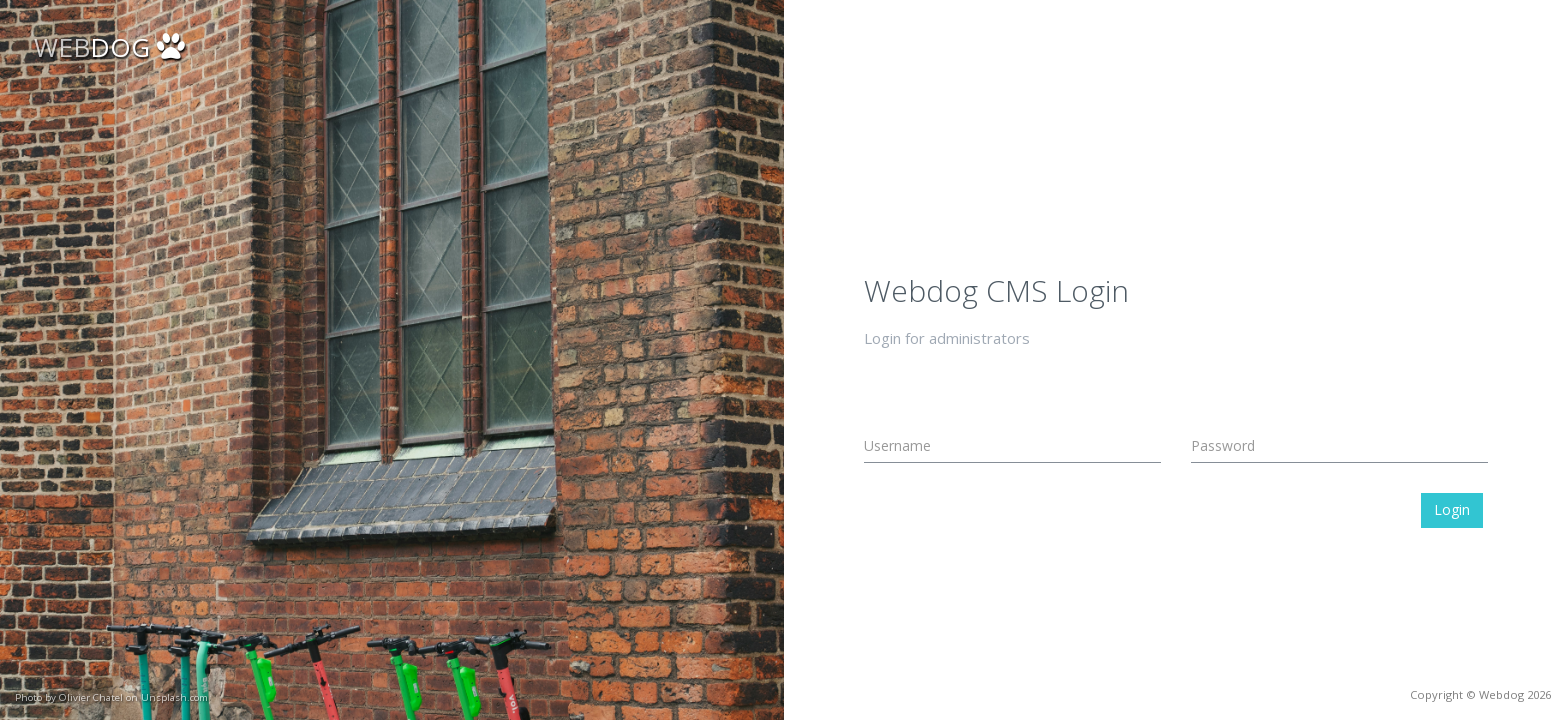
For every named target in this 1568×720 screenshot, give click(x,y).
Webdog (1501, 694)
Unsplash (99, 697)
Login (1452, 509)
